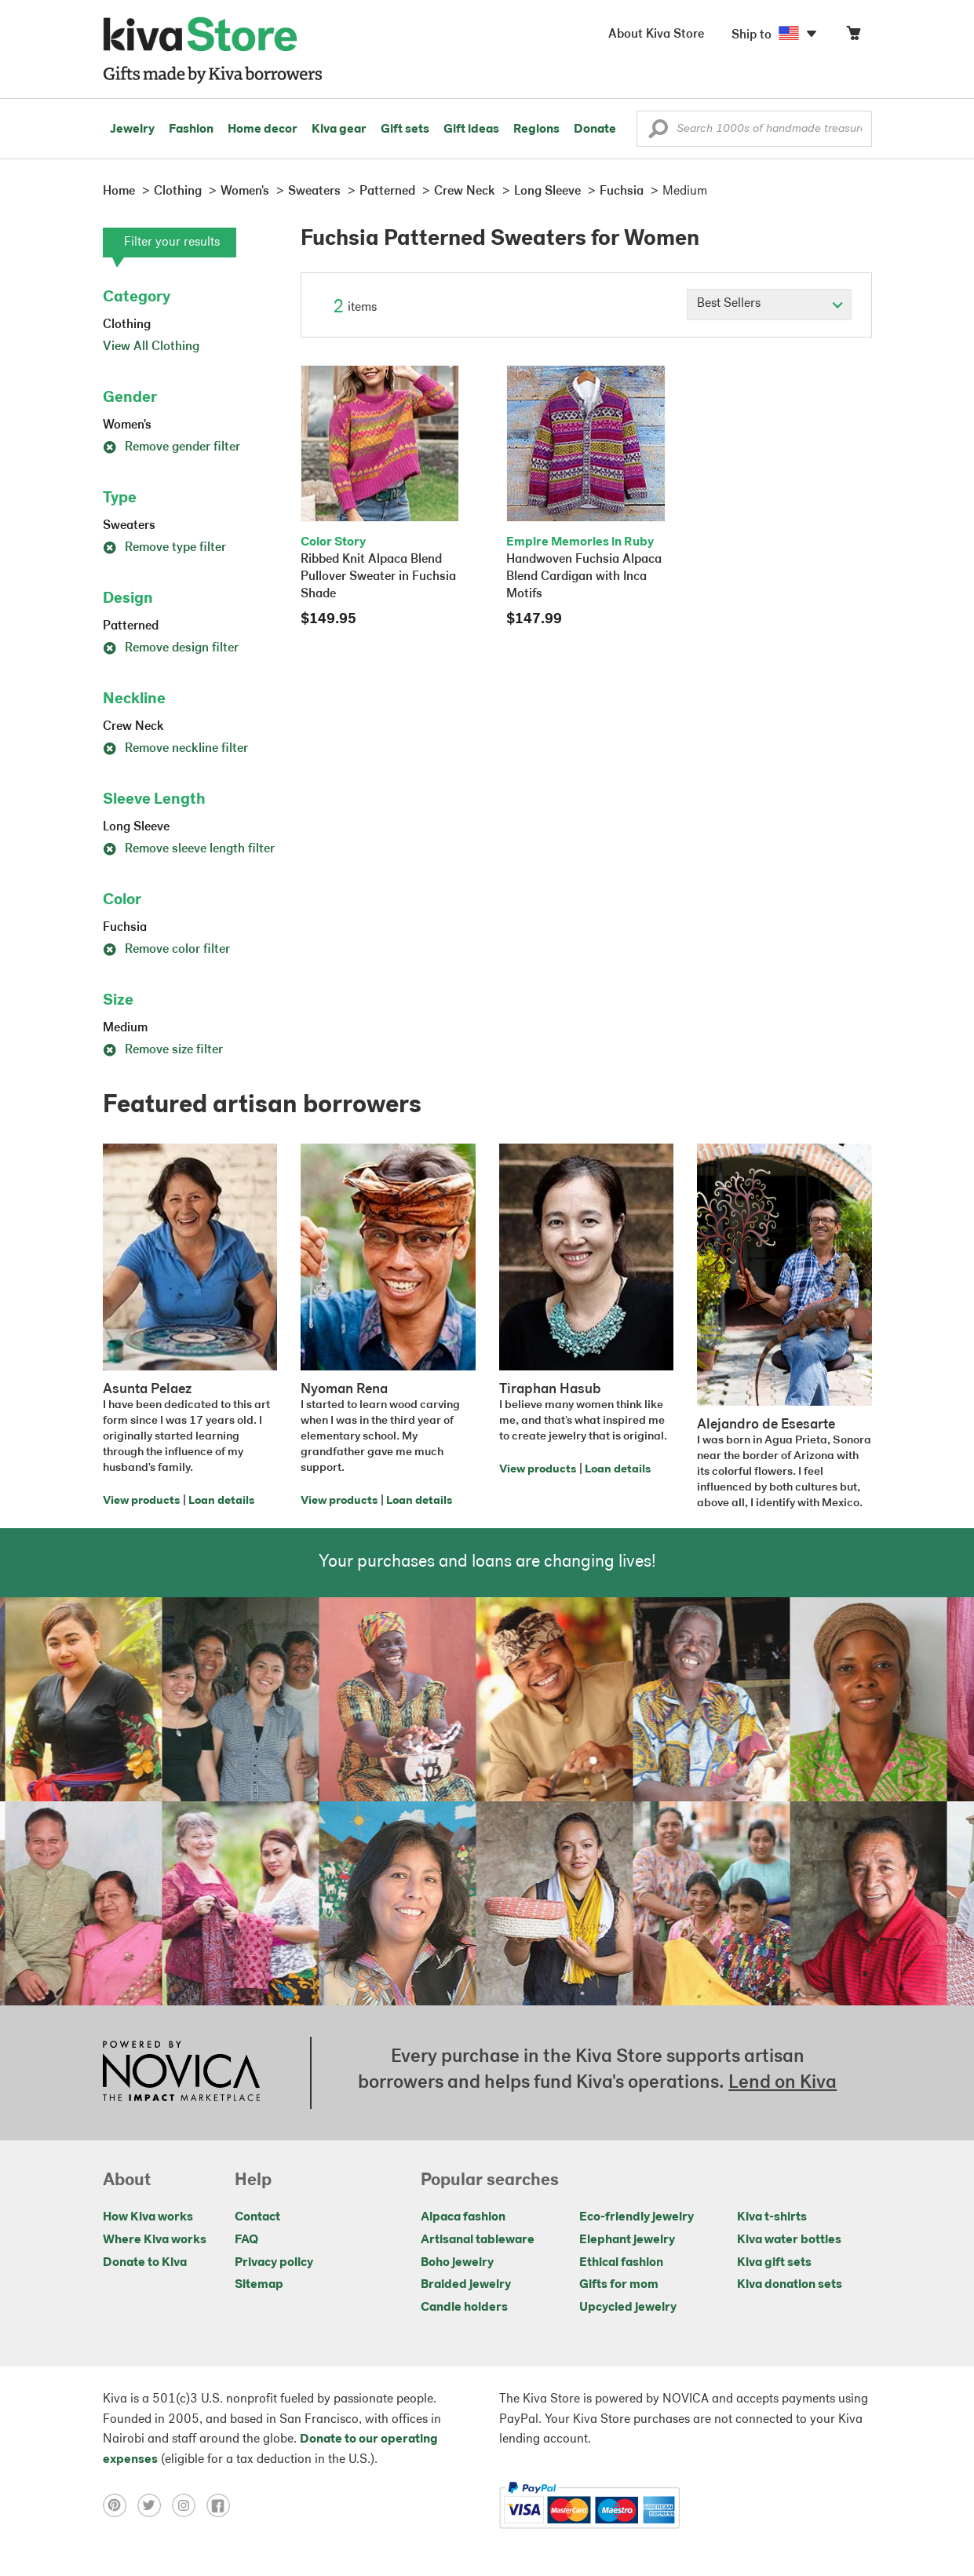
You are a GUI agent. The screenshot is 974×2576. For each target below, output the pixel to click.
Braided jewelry (466, 2285)
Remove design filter (171, 648)
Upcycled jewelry (628, 2307)
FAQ (246, 2240)
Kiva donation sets (789, 2285)
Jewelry (132, 129)
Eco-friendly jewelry (636, 2217)
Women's (127, 425)
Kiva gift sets (774, 2263)
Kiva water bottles (789, 2240)
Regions (536, 129)
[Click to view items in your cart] (853, 36)
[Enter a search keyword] (754, 129)
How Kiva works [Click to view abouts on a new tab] (148, 2217)
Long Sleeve (136, 827)
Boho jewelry (457, 2263)
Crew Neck (133, 727)
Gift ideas (471, 129)
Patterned (131, 626)
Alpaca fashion (463, 2217)
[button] (658, 133)
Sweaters (129, 526)
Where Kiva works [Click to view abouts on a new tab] (154, 2240)
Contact (257, 2217)
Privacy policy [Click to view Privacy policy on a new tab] (274, 2263)
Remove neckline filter (175, 749)
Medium (125, 1028)
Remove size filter (163, 1050)
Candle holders (464, 2307)
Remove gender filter (171, 447)
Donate (595, 129)
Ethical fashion (621, 2263)
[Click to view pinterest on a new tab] (120, 2505)
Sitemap (259, 2285)
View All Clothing (151, 347)
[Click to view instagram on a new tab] (189, 2505)
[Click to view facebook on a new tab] (222, 2505)
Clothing (127, 325)
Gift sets (405, 129)
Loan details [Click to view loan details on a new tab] (221, 1501)
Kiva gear (339, 129)
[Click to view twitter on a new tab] (154, 2505)
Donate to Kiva (145, 2263)
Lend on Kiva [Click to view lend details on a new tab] (782, 2083)
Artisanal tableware (477, 2240)
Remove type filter (164, 548)
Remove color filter (166, 949)
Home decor (262, 129)
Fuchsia (125, 927)
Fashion (191, 129)
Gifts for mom (618, 2285)
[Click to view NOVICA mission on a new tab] (181, 2073)
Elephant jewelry (627, 2240)
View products (141, 1501)
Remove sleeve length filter (189, 849)
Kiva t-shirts (772, 2217)
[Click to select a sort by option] (769, 304)
